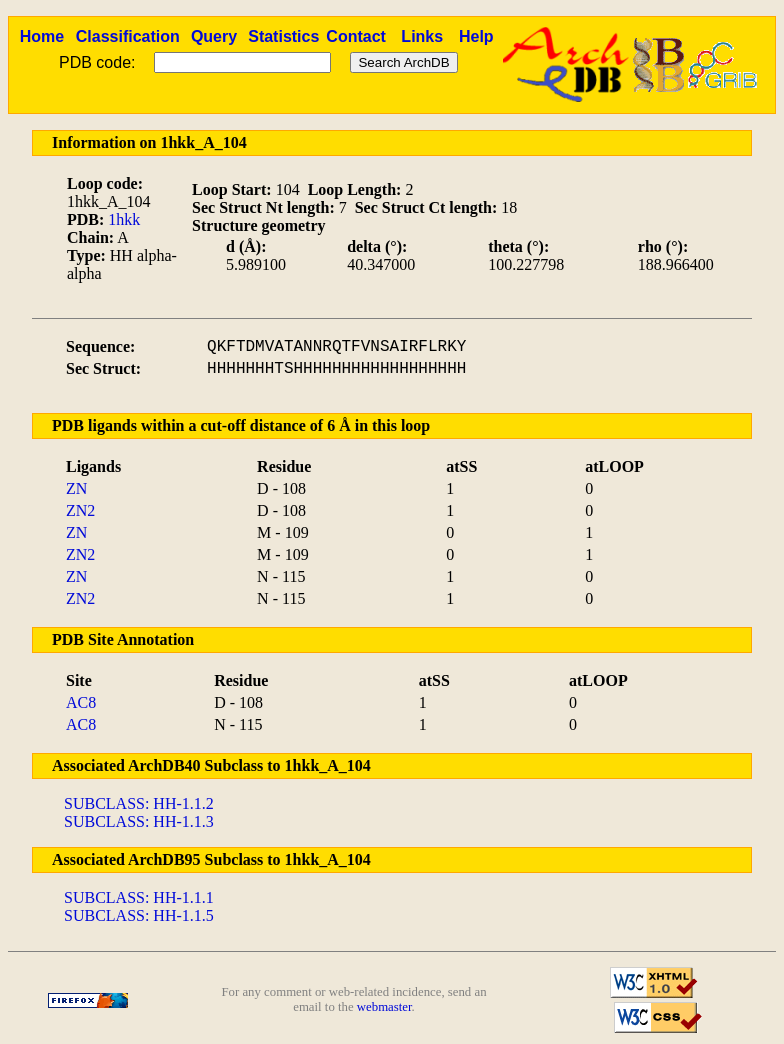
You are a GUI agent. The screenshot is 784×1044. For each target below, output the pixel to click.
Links (422, 36)
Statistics (283, 36)
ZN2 (80, 510)
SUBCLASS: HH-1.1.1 (139, 897)
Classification (128, 36)
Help (476, 36)
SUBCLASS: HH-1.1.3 (139, 821)
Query (214, 36)
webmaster (384, 1007)
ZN (76, 488)
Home (42, 36)
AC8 (81, 702)
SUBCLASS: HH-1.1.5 (139, 915)
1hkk (124, 219)
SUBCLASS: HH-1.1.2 (139, 803)
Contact (356, 36)
